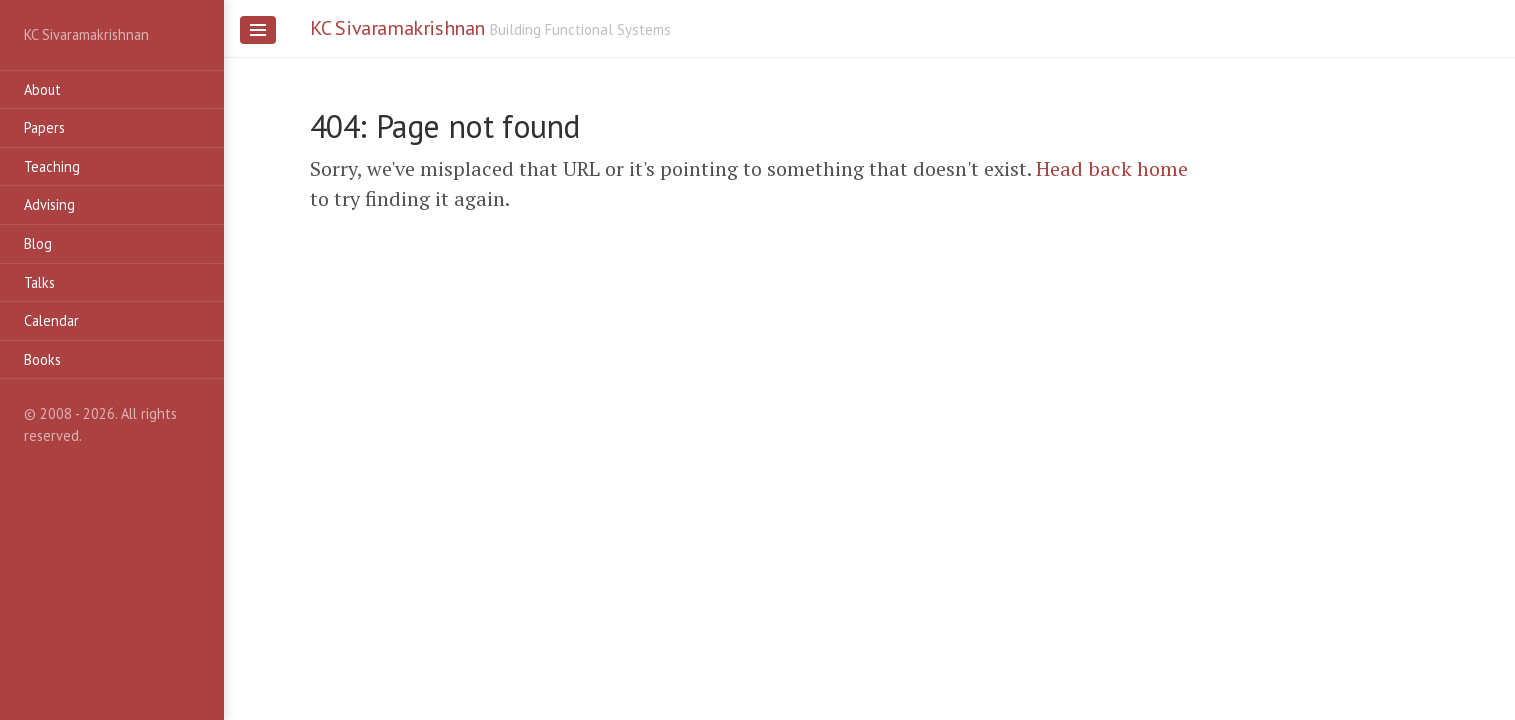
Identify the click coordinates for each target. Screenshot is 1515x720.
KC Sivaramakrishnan (397, 28)
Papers (44, 127)
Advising (49, 204)
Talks (39, 282)
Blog (38, 243)
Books (42, 359)
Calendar (51, 320)
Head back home (1112, 168)
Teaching (52, 166)
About (42, 89)
